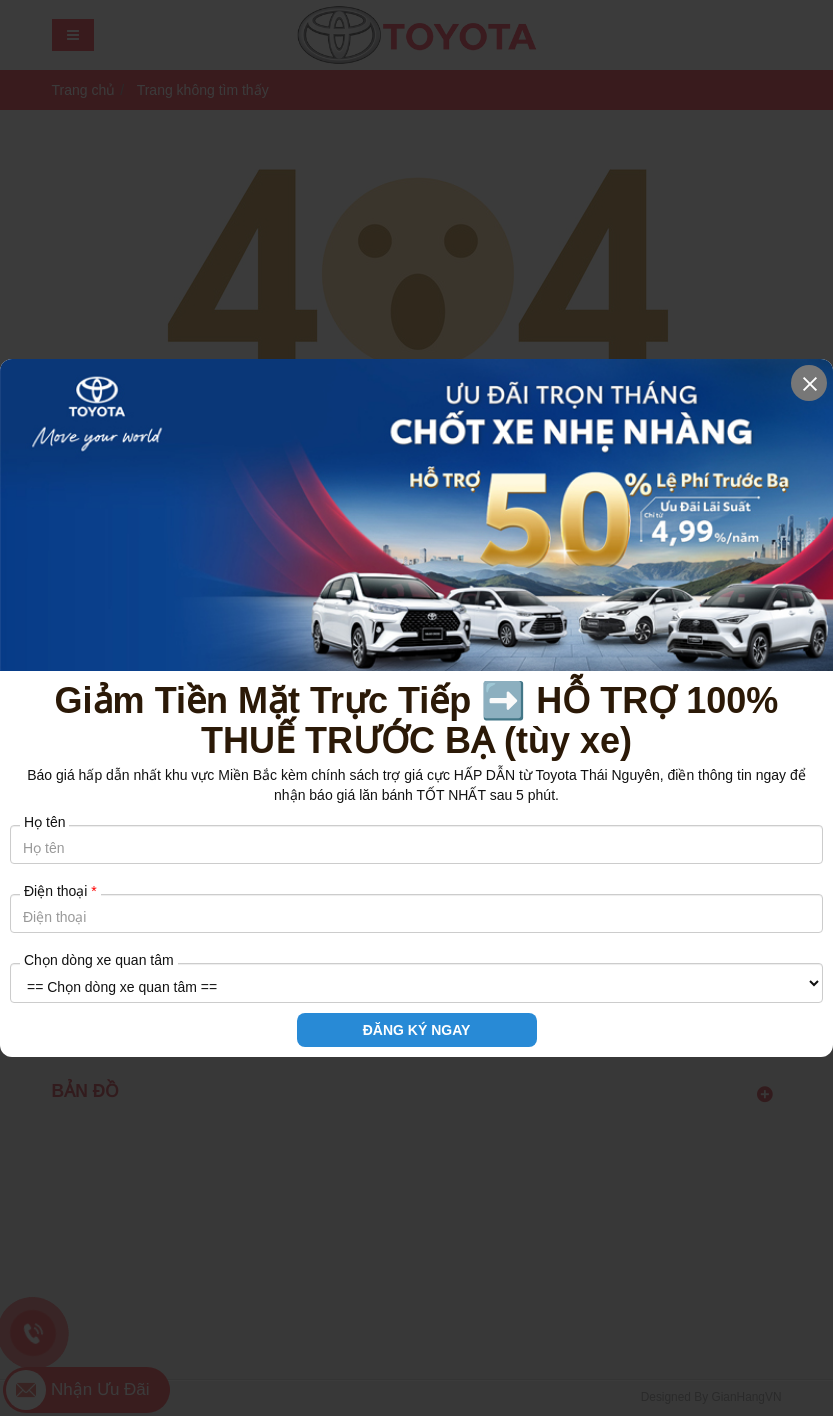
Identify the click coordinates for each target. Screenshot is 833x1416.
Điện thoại (60, 891)
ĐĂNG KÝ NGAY (417, 1030)
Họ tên (44, 822)
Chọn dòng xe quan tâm (99, 960)
